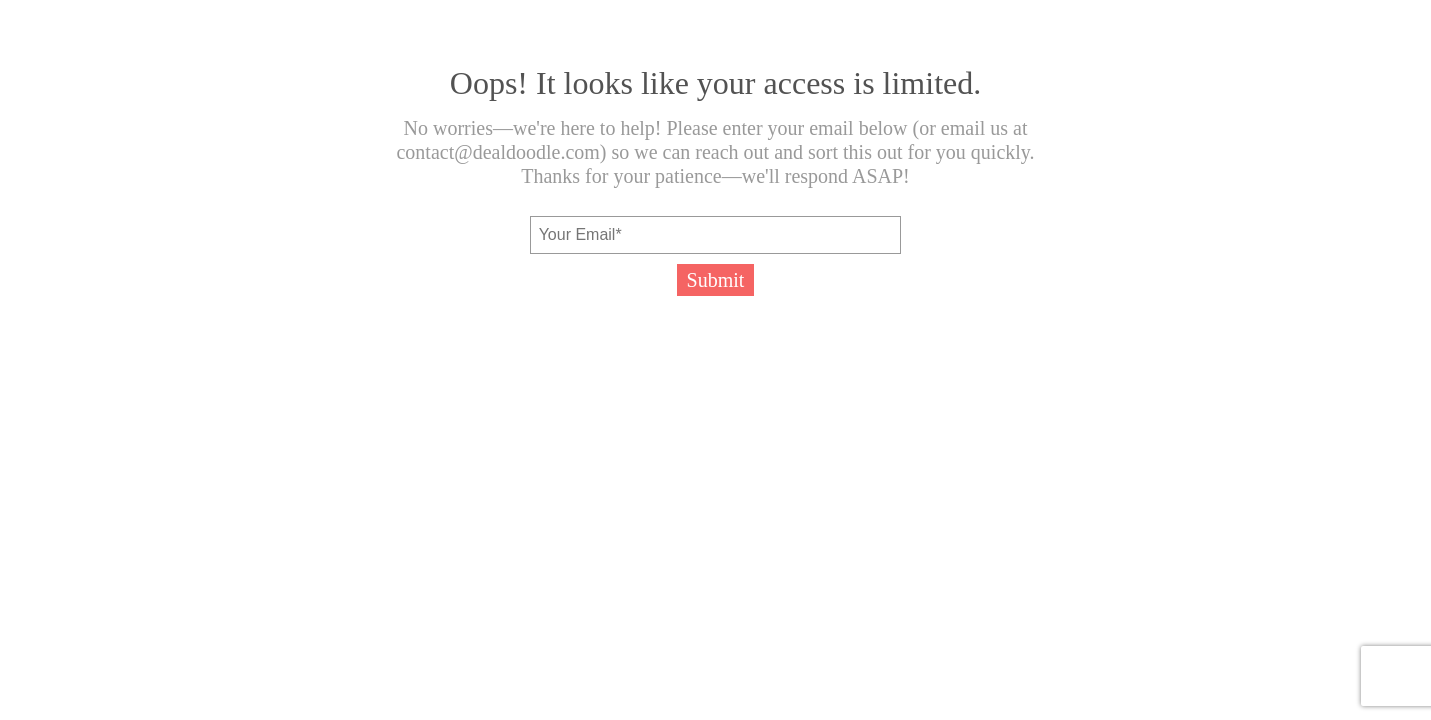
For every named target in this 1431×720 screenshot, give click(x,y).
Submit (716, 280)
